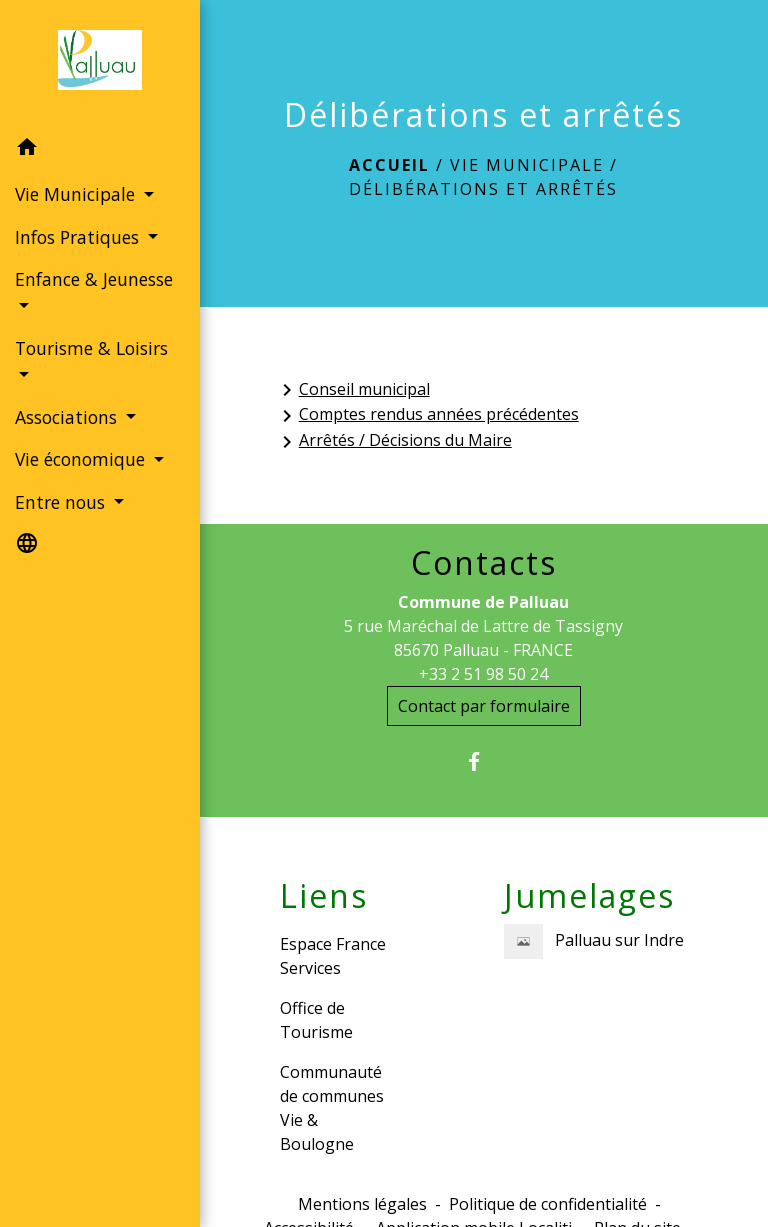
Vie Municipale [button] (77, 194)
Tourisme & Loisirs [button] (91, 348)
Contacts (484, 563)
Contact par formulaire (484, 706)
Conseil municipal (352, 390)
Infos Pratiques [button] (79, 237)
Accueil (389, 165)
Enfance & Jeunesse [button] (94, 279)
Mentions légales (362, 1204)
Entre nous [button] (62, 502)
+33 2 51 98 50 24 (483, 674)
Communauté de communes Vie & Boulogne (332, 1108)
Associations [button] (68, 417)
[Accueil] (100, 64)
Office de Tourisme (316, 1020)
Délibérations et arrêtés (483, 189)
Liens (324, 896)
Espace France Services (333, 956)
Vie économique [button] (82, 459)
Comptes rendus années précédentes (427, 415)
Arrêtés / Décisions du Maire (393, 441)
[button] (100, 150)
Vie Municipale (527, 165)
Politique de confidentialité (548, 1204)
